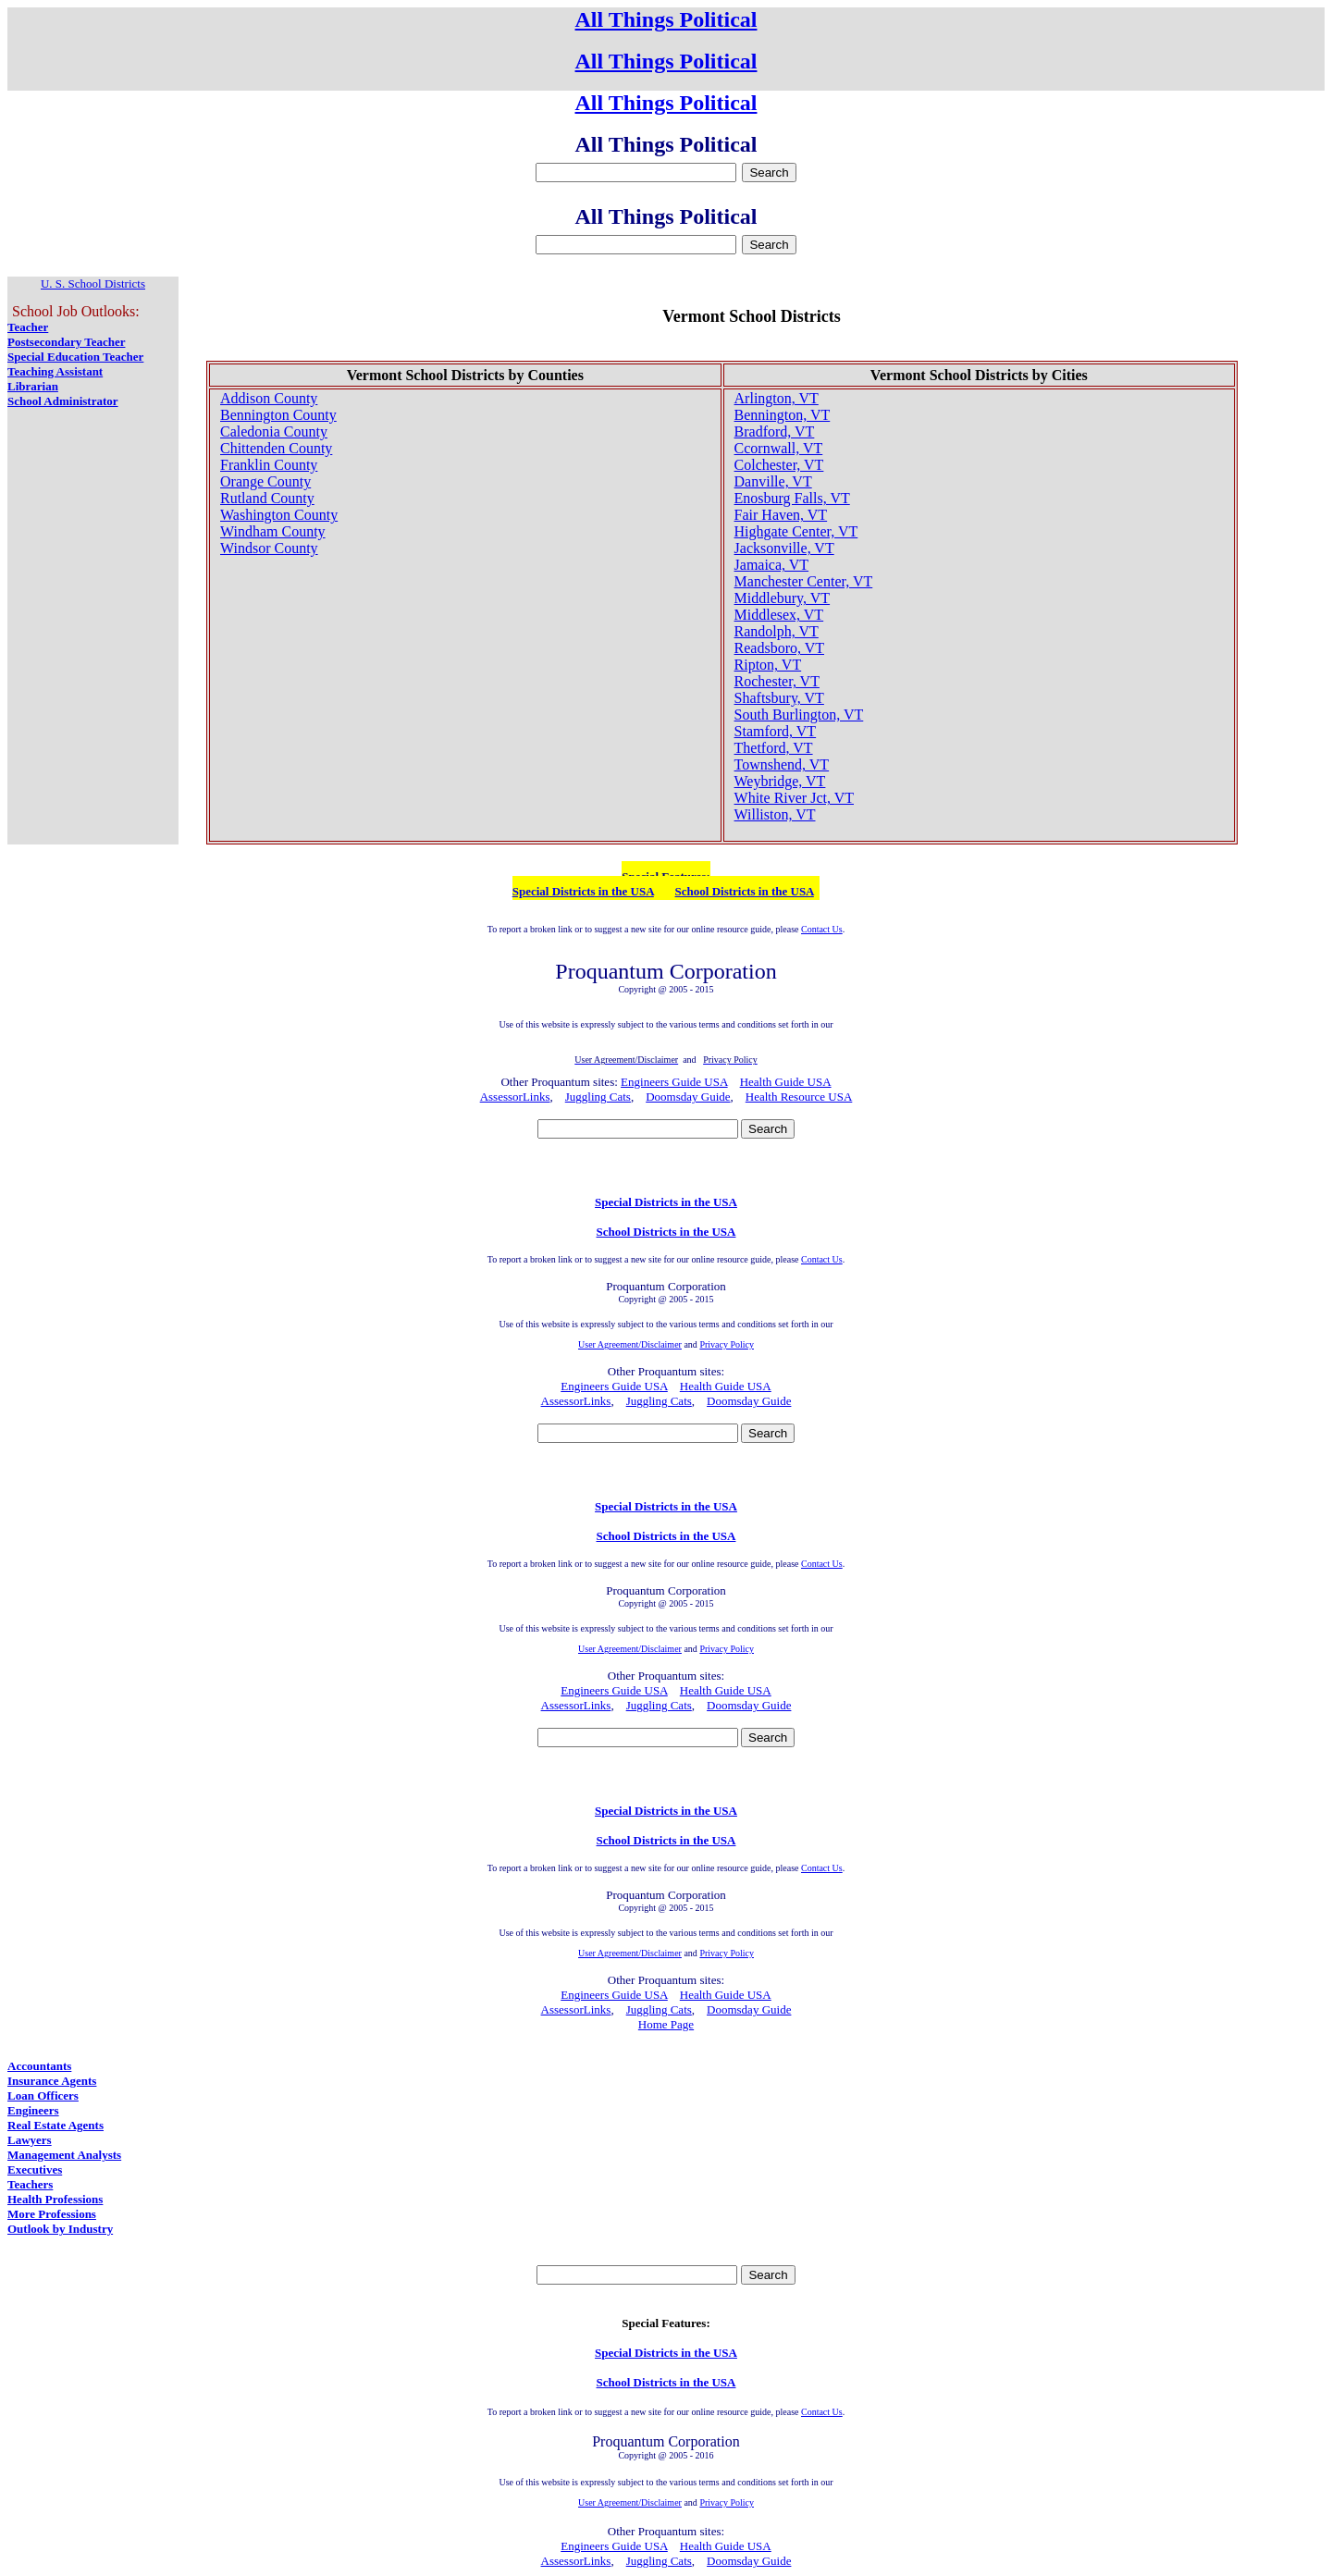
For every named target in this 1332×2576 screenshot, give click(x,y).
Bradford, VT (774, 431)
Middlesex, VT (779, 614)
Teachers (30, 2184)
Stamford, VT (775, 731)
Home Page (666, 2024)
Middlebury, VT (782, 598)
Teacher (27, 327)
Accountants (39, 2066)
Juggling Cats (598, 1096)
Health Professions (55, 2199)
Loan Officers (43, 2095)
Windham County (273, 531)
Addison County (268, 398)
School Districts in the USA (744, 891)
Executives (34, 2169)
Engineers (33, 2110)
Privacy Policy (726, 1344)
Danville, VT (773, 481)
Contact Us (822, 929)
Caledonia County (273, 431)
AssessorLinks (515, 1096)
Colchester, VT (779, 465)
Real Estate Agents (55, 2125)
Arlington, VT (776, 398)
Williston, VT (775, 814)
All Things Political (666, 19)
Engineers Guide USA (674, 1082)
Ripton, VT (768, 664)
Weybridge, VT (780, 781)
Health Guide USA (786, 1082)
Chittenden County (276, 448)
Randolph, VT (776, 631)
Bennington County (278, 415)
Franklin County (268, 465)
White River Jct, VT (794, 798)
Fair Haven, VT (781, 515)
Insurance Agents (51, 2081)
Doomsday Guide (688, 1096)
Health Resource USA (799, 1096)
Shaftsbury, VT (779, 698)
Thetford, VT (773, 748)
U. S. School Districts (93, 283)
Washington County (279, 515)
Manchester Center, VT (803, 581)
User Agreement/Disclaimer (630, 1344)
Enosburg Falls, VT (792, 498)
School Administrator (62, 401)
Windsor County (269, 548)
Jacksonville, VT (784, 548)
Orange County (265, 481)
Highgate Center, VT (796, 531)
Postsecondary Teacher (66, 342)
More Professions (51, 2214)
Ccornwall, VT (778, 448)
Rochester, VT (777, 681)
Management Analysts (64, 2155)
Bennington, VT (782, 415)
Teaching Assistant (55, 371)
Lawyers (29, 2140)
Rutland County (267, 498)
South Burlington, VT (799, 714)
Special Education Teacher (75, 357)
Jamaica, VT (771, 565)
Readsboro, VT (779, 648)
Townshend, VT (782, 764)
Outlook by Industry (60, 2229)
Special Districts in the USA (583, 891)
